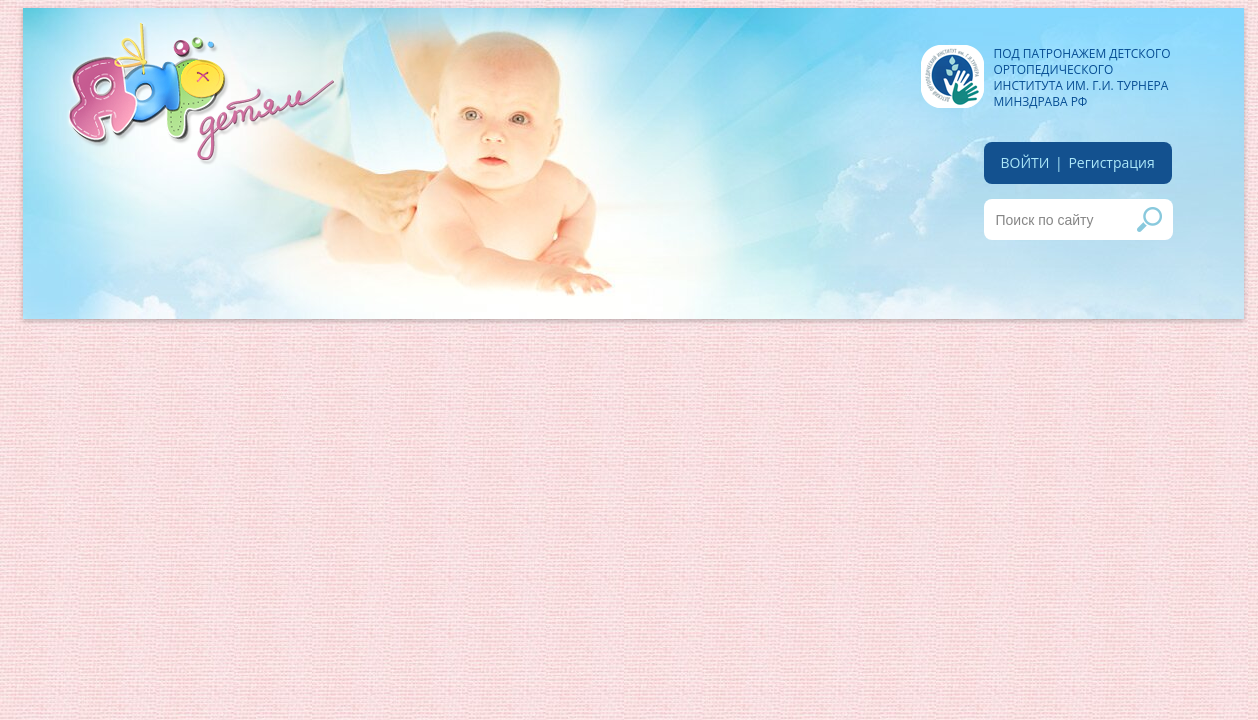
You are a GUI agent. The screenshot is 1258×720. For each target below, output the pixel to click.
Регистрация (1111, 162)
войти (1025, 162)
